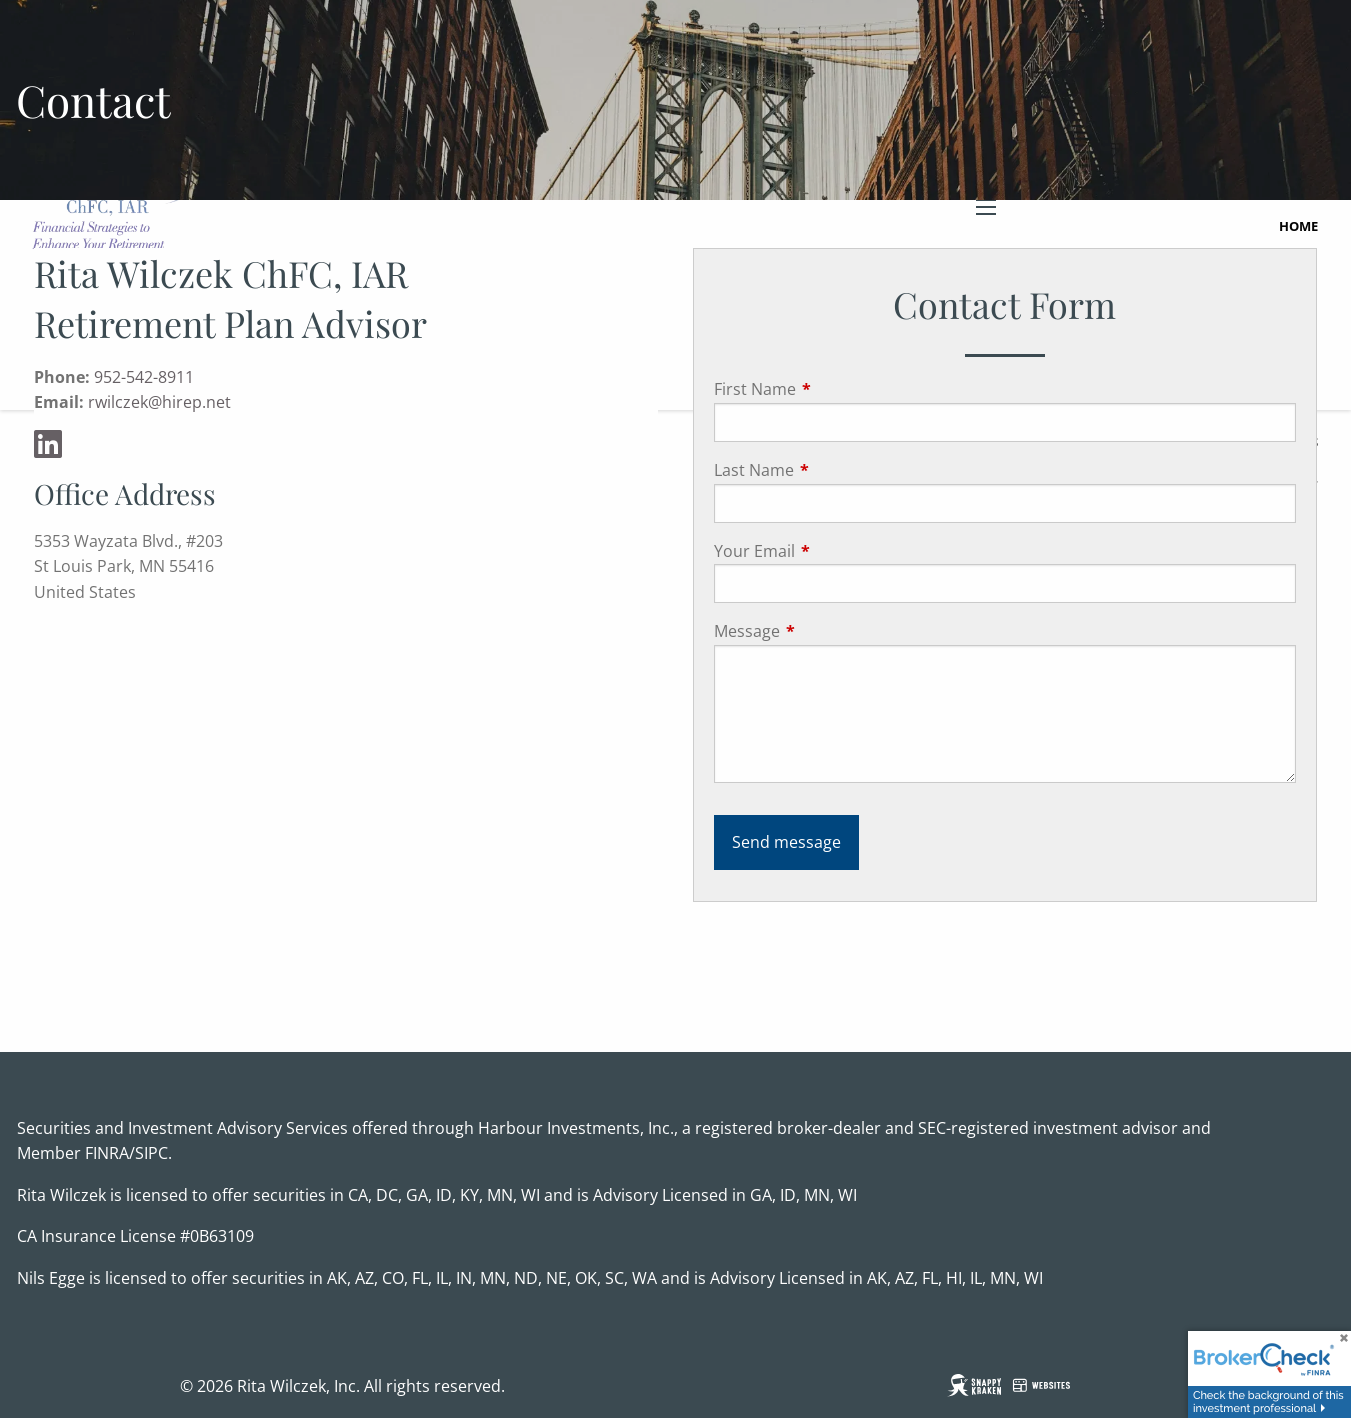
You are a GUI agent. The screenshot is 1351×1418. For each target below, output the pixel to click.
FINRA (107, 1153)
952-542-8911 (144, 377)
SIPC (151, 1153)
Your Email (835, 551)
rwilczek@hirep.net (159, 402)
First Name (835, 389)
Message (827, 631)
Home (1298, 226)
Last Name (834, 470)
